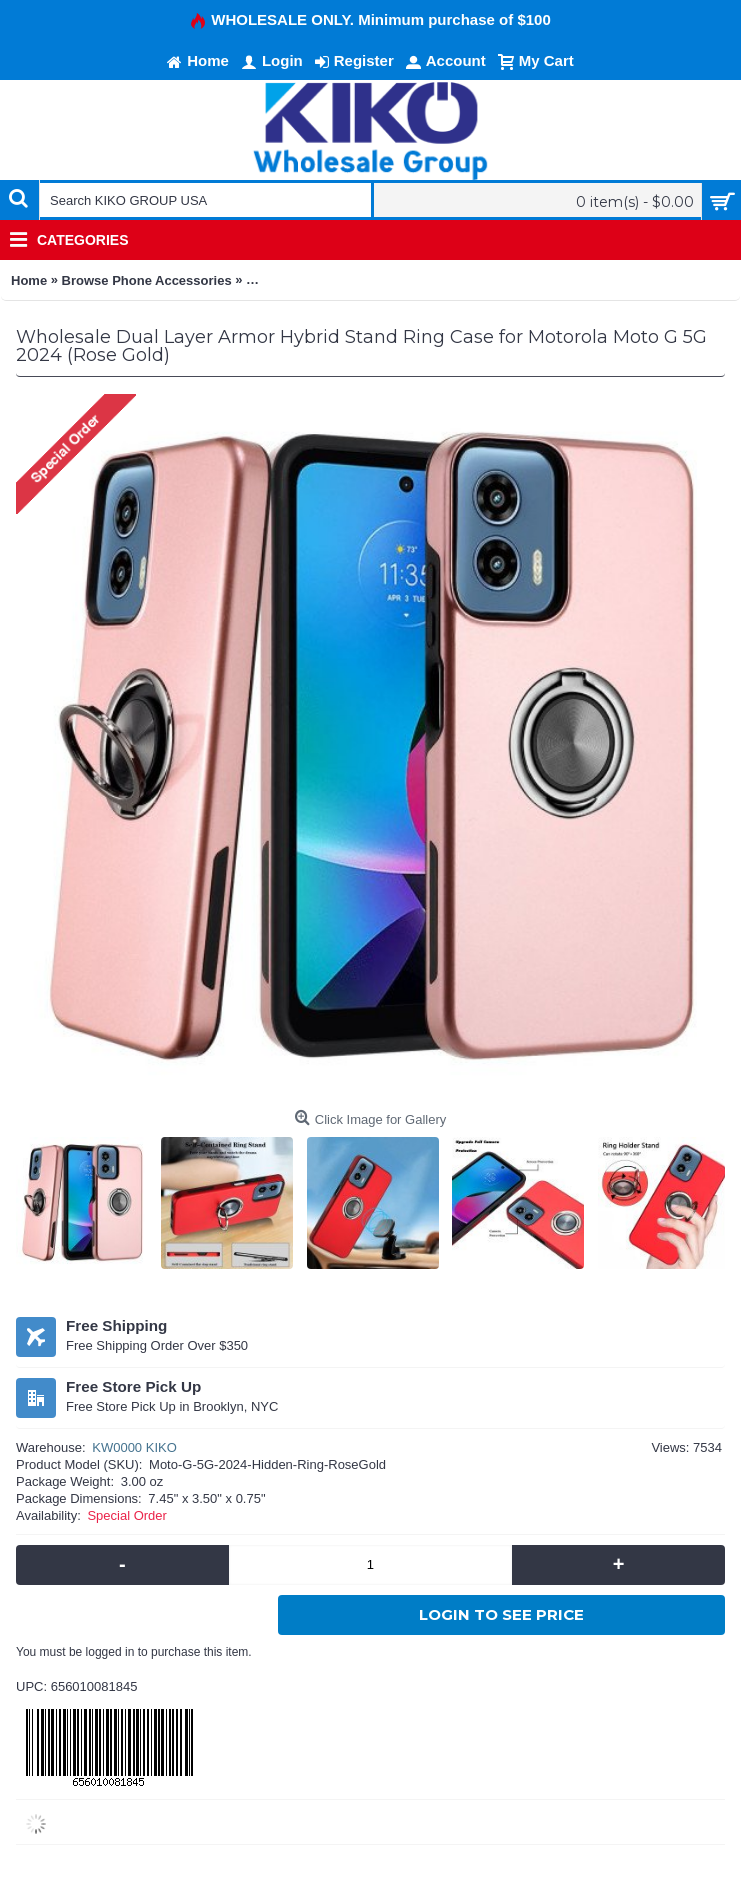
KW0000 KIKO (134, 1447)
